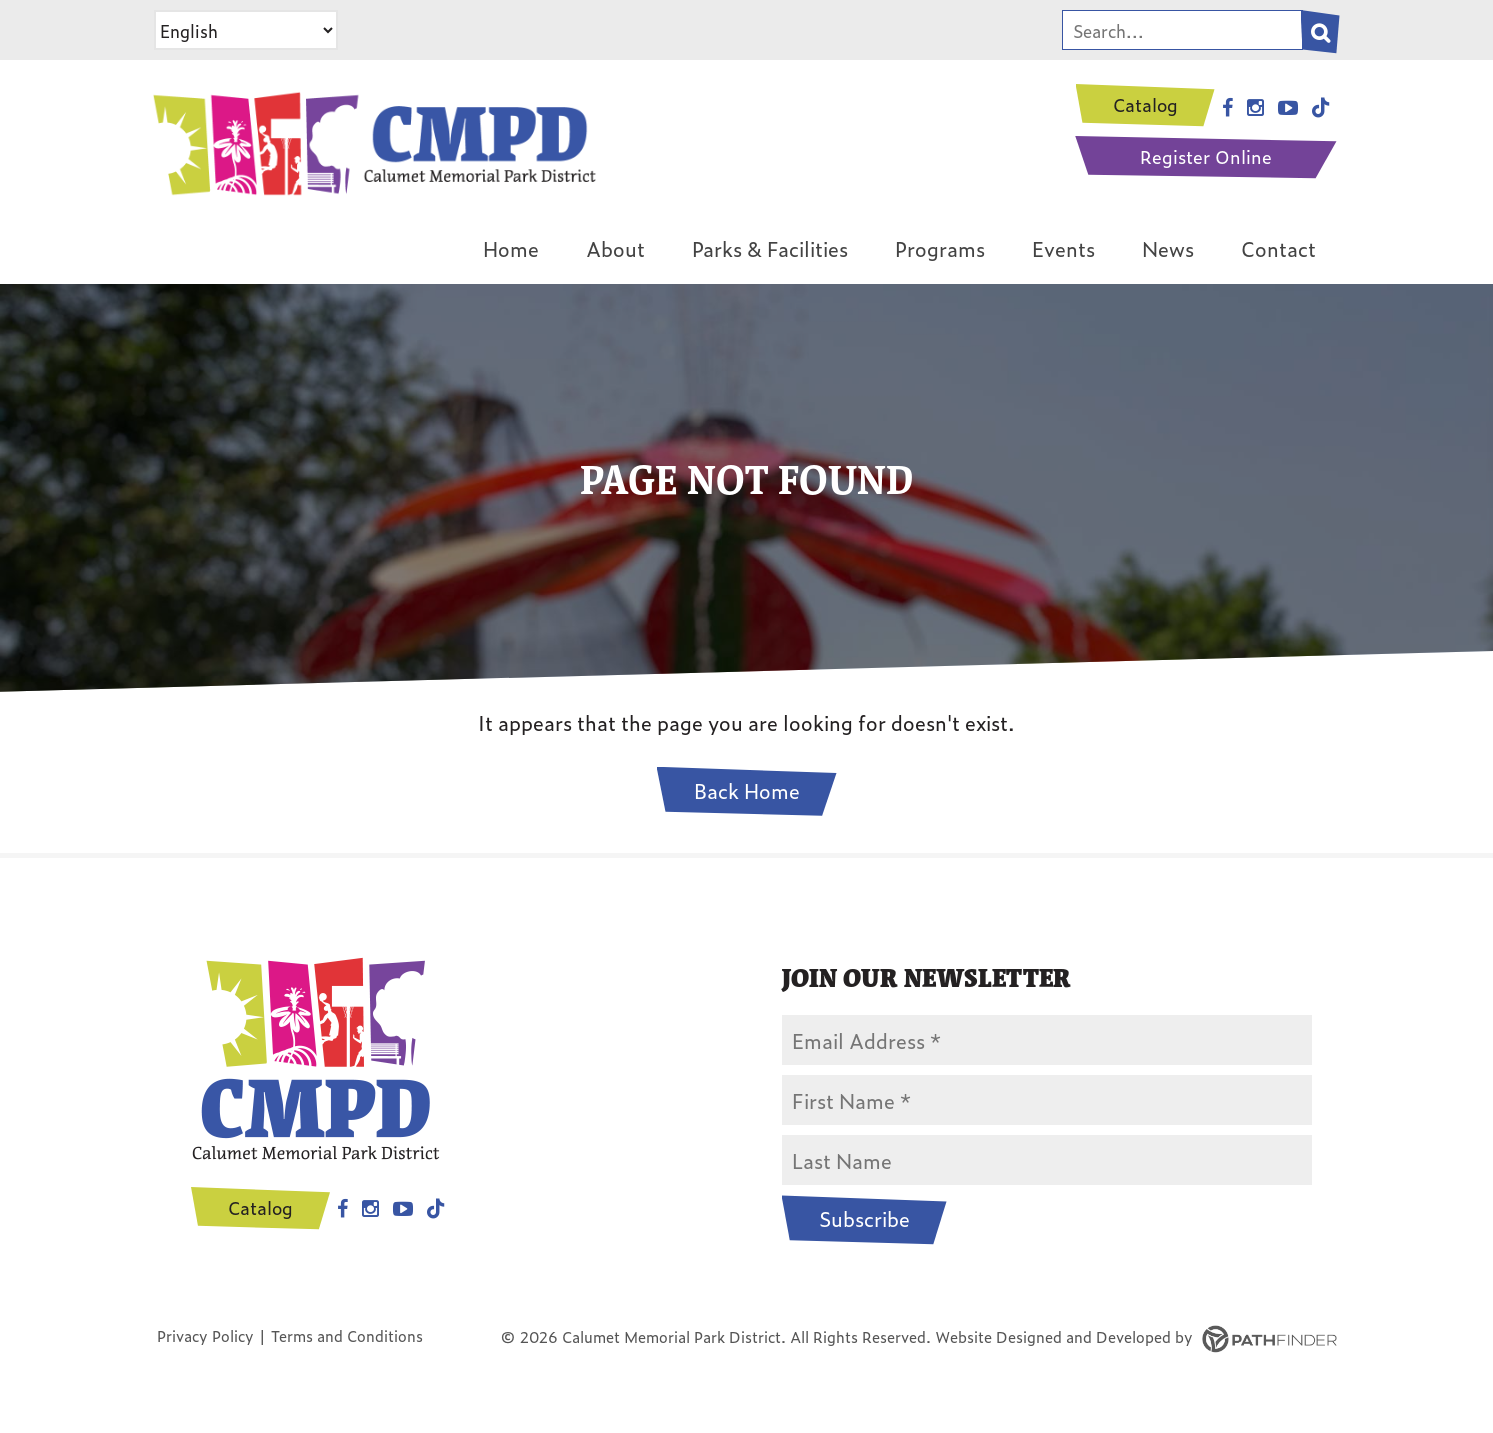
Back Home (747, 790)
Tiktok (436, 1209)
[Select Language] (246, 30)
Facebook (342, 1209)
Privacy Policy (205, 1335)
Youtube (403, 1209)
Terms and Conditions (347, 1335)
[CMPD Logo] (372, 138)
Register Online (1206, 156)
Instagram (370, 1209)
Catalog (1145, 104)
